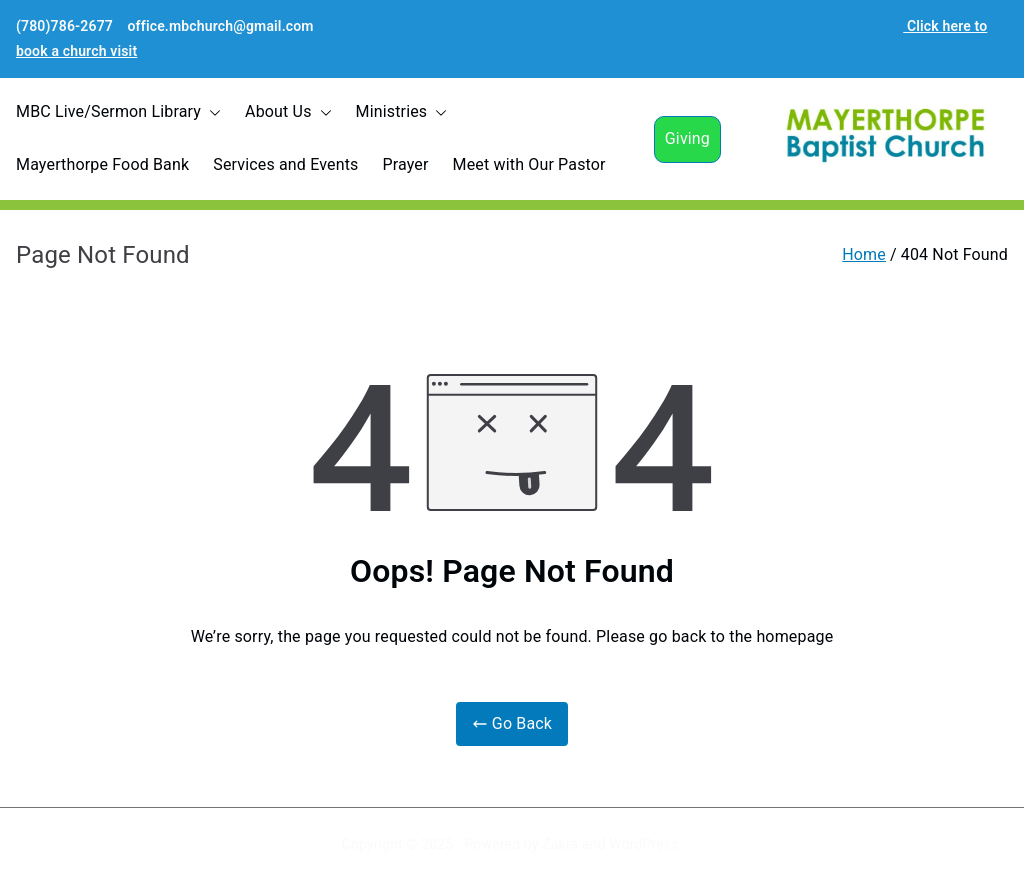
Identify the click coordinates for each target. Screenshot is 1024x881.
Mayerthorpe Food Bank (102, 164)
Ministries (402, 112)
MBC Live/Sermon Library (118, 112)
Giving (687, 138)
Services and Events (285, 164)
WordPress (643, 844)
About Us (288, 112)
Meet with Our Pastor (529, 164)
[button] (211, 112)
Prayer (405, 164)
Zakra (560, 844)
